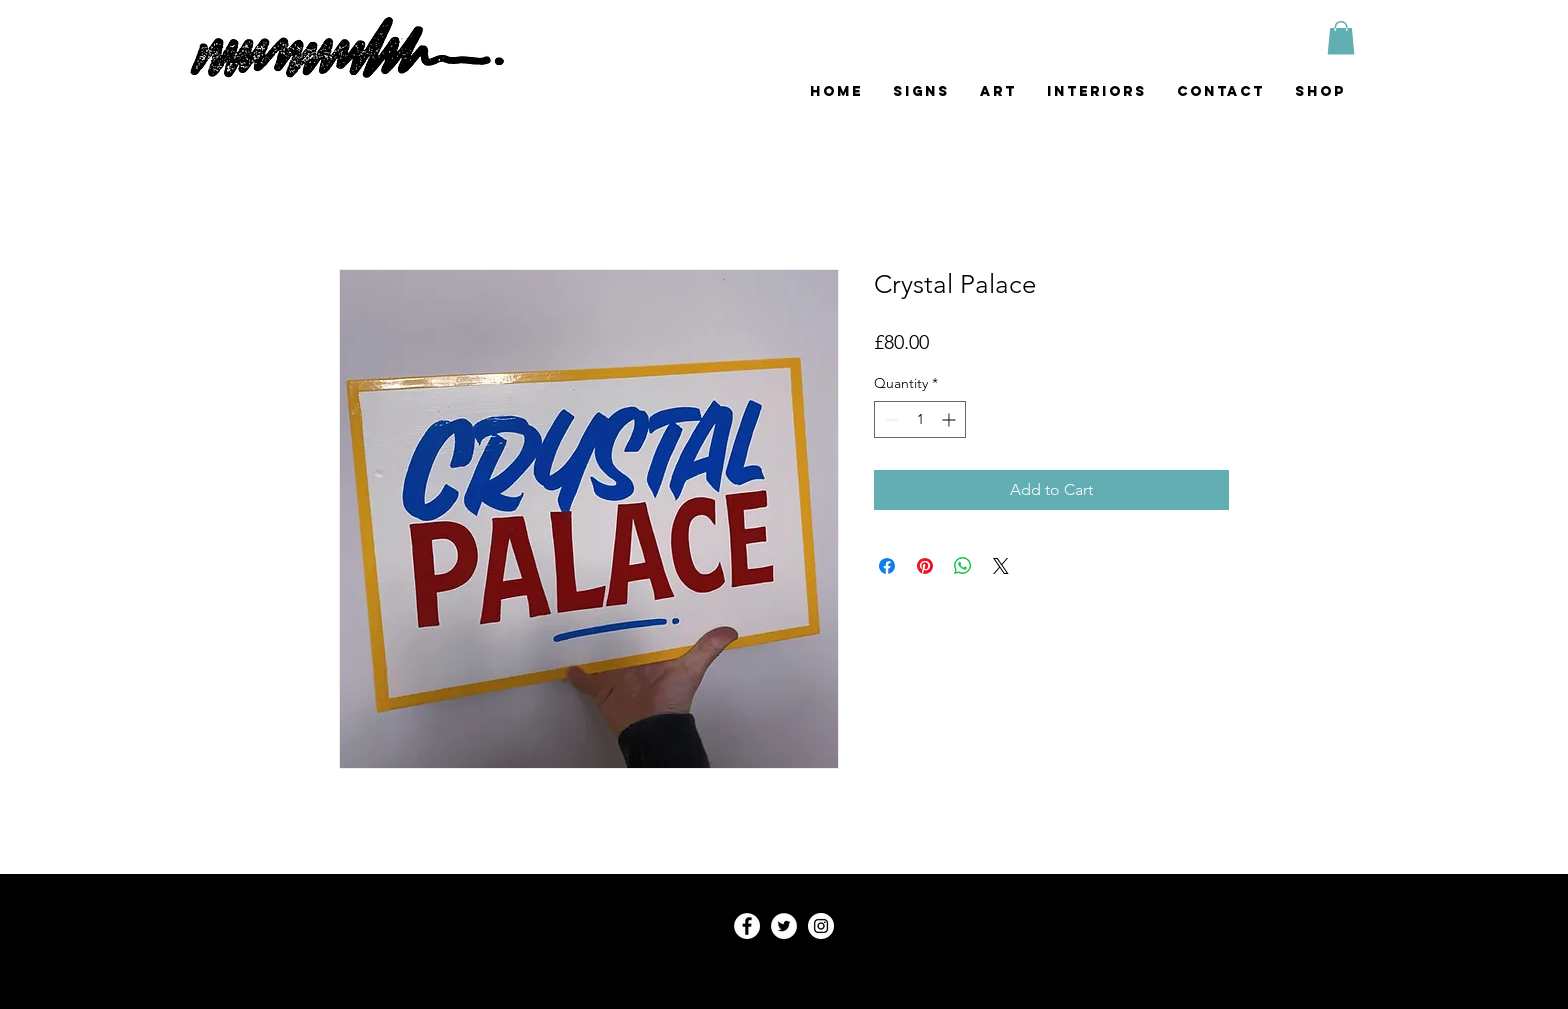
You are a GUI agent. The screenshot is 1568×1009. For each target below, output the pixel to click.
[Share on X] (1001, 566)
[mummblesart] (821, 926)
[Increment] (950, 419)
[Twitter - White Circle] (784, 926)
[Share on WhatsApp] (963, 566)
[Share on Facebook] (887, 566)
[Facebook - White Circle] (747, 926)
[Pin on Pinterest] (925, 566)
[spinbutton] (920, 419)
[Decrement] (889, 419)
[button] (1341, 37)
